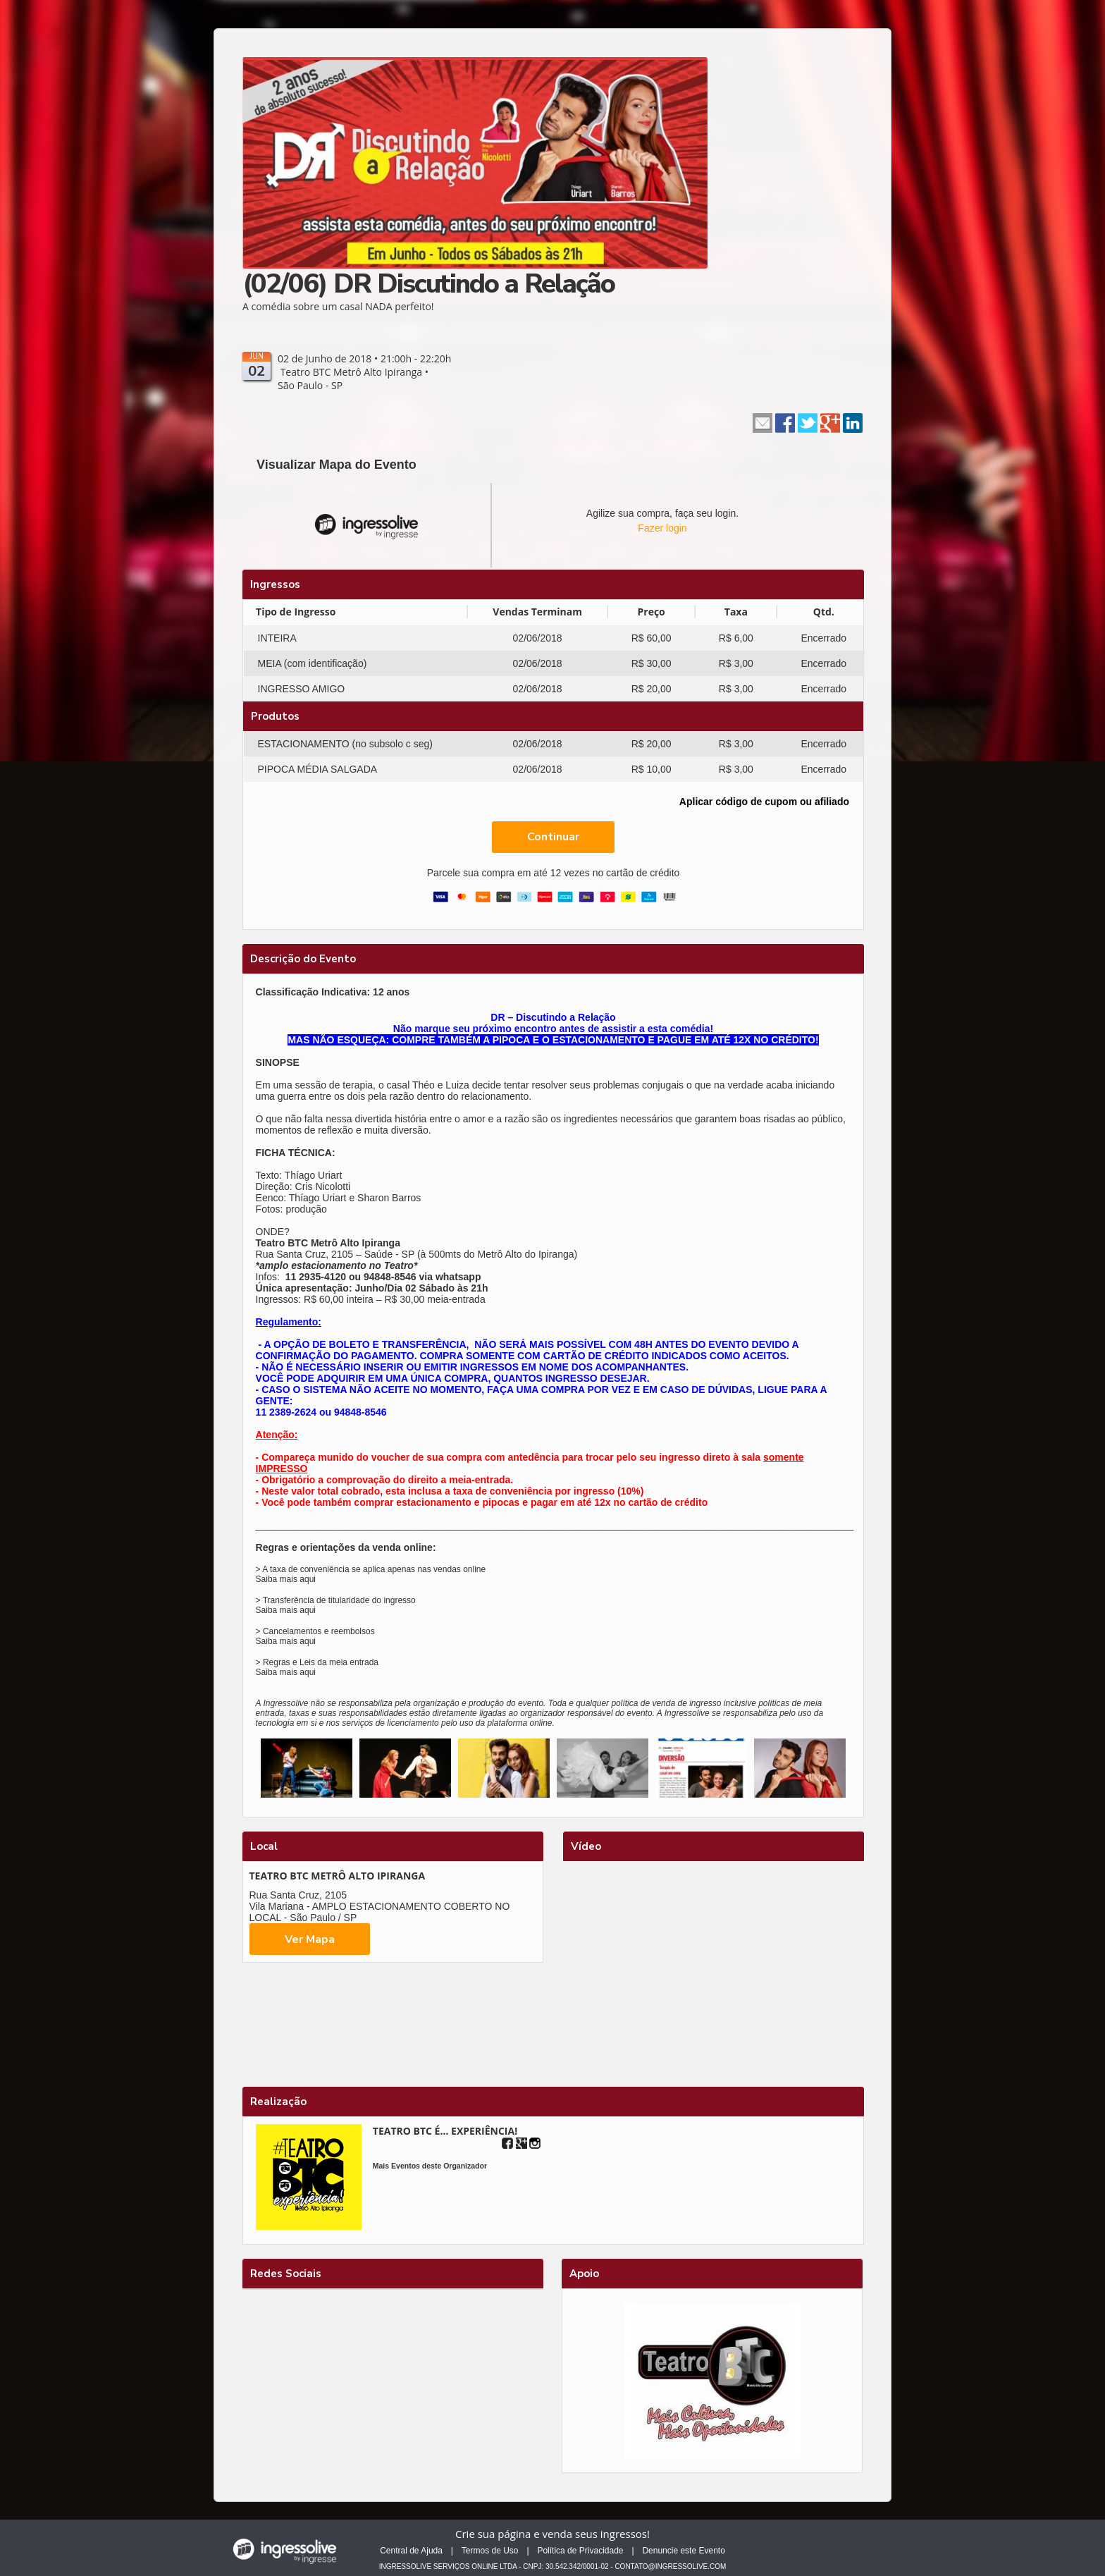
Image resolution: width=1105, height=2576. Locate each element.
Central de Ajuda (411, 2551)
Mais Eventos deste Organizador (430, 2165)
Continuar (553, 837)
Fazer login (662, 528)
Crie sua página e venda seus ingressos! (552, 2534)
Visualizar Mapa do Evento (336, 465)
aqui (308, 1579)
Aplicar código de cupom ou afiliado (764, 801)
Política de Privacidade (580, 2551)
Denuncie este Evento (683, 2551)
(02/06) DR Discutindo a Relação (428, 284)
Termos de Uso (490, 2551)
